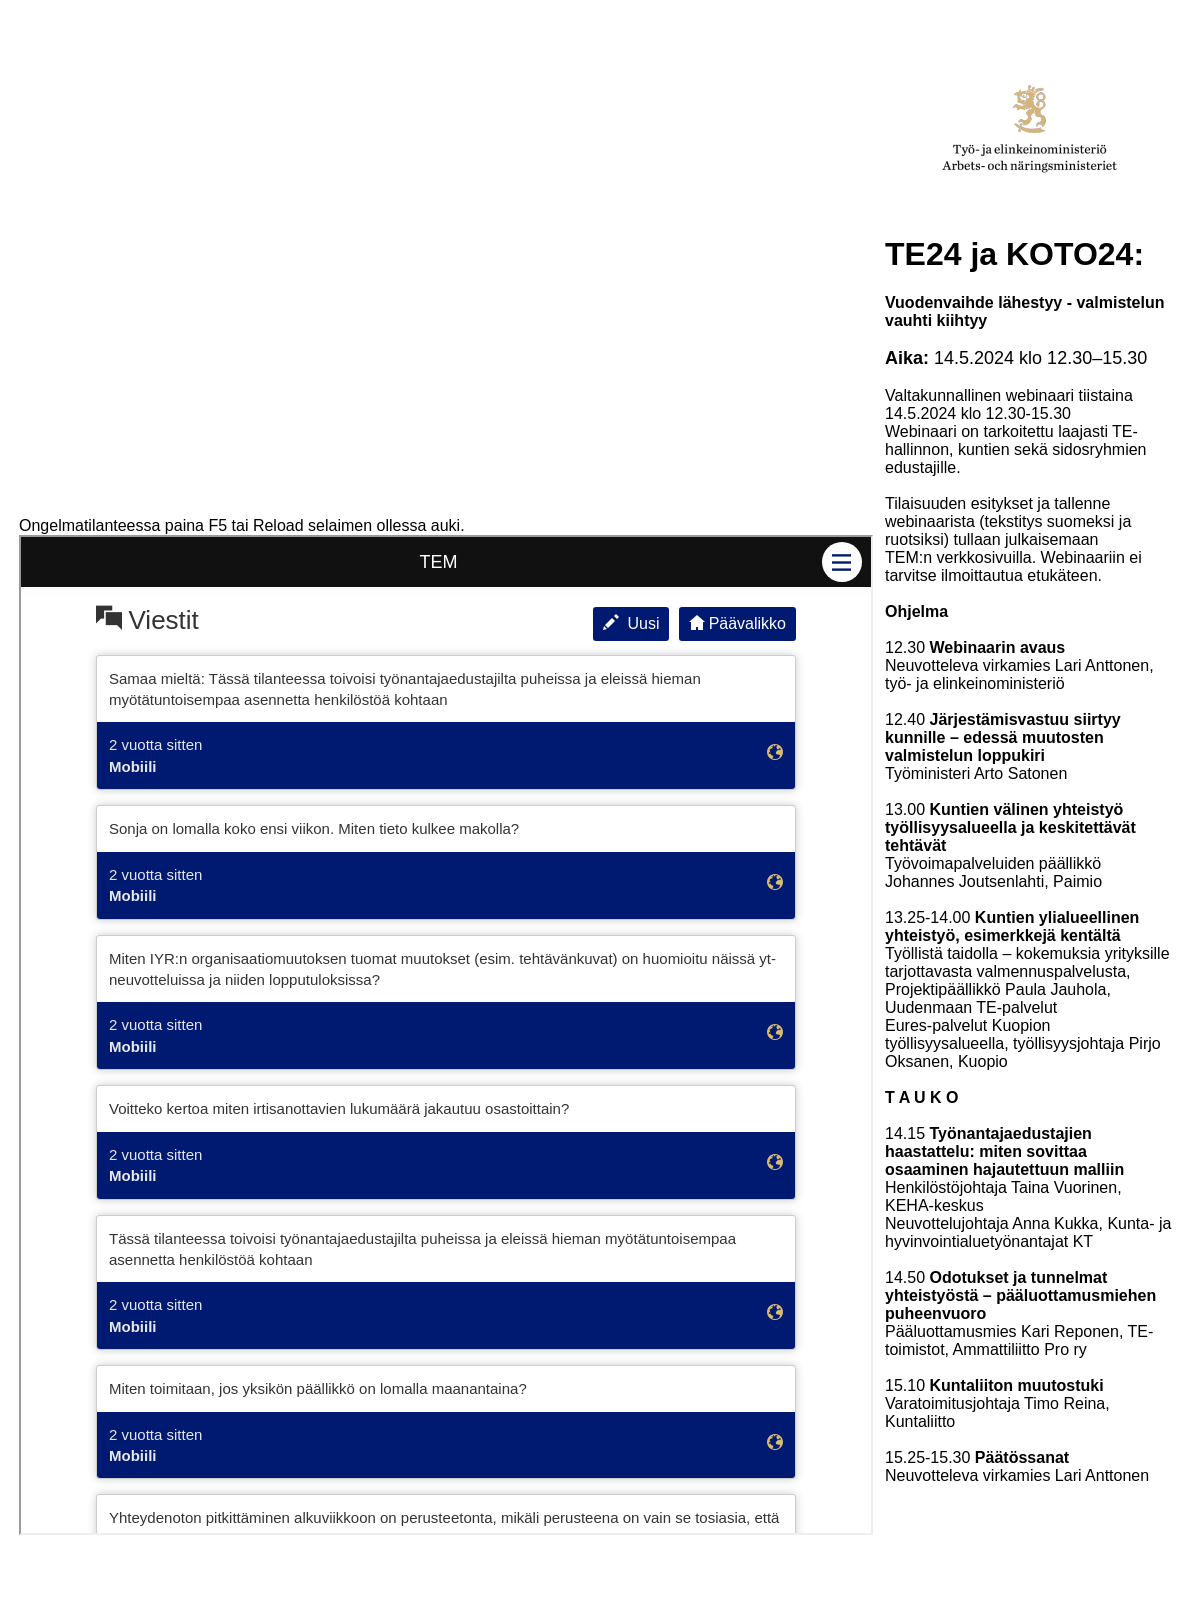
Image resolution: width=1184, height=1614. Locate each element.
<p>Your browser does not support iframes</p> (446, 1035)
